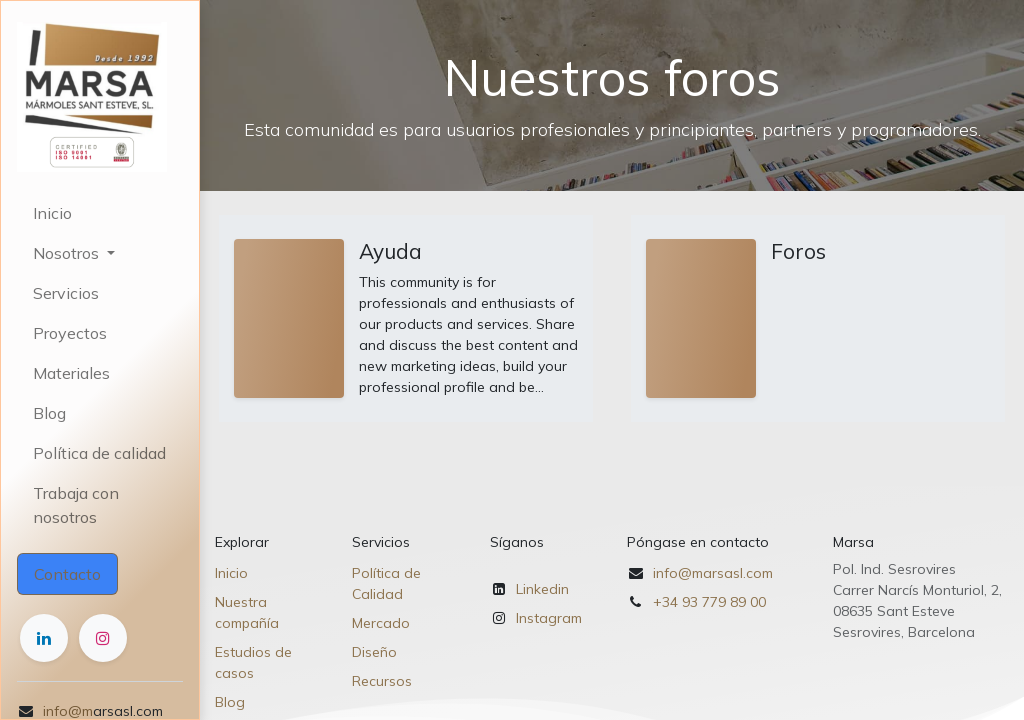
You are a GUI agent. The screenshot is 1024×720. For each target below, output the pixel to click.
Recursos (382, 681)
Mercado (381, 623)
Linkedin (542, 589)
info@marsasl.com (713, 573)
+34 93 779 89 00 (709, 602)
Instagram (549, 618)
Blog (230, 702)
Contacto (67, 574)
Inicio (231, 573)
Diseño (374, 652)
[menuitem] (100, 213)
